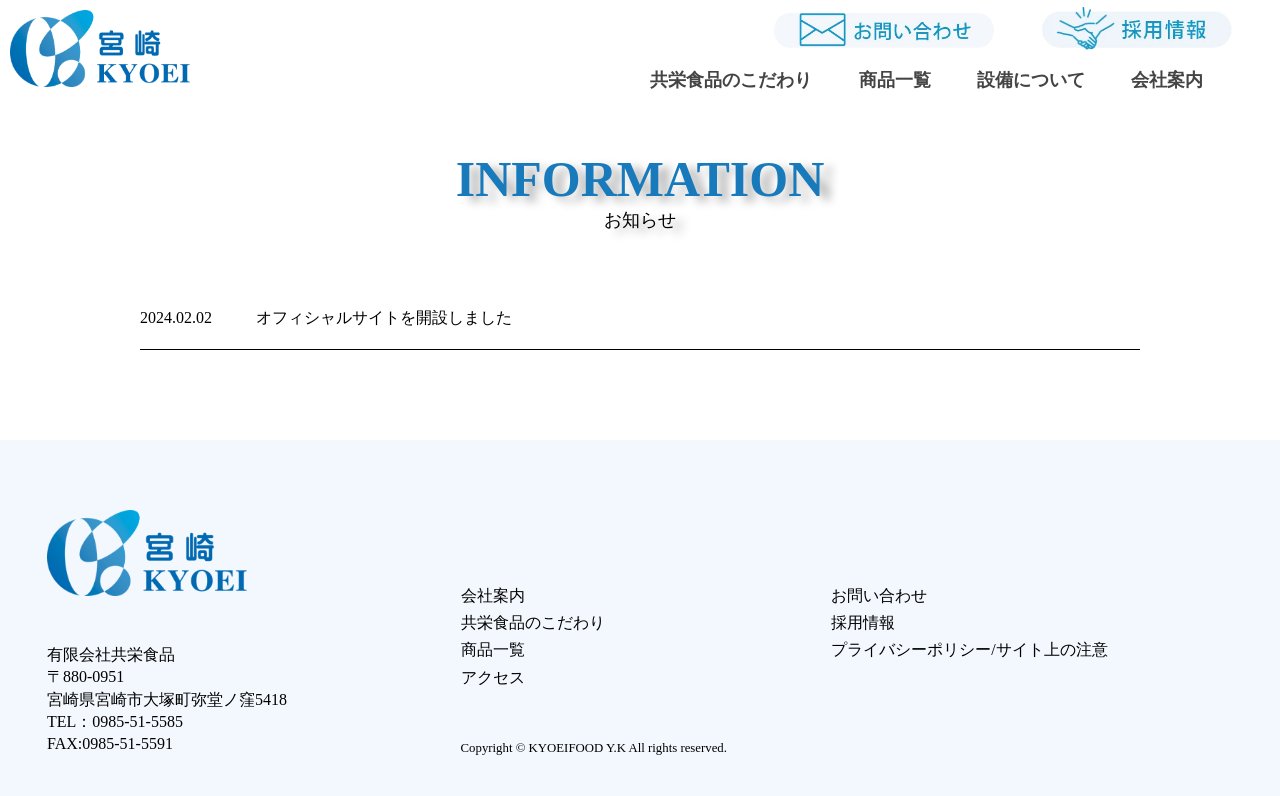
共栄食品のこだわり (731, 80)
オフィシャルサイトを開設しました (326, 317)
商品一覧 (895, 80)
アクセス (493, 677)
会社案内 (1167, 80)
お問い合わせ (879, 595)
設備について (1031, 80)
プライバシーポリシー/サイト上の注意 (969, 649)
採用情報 (863, 622)
